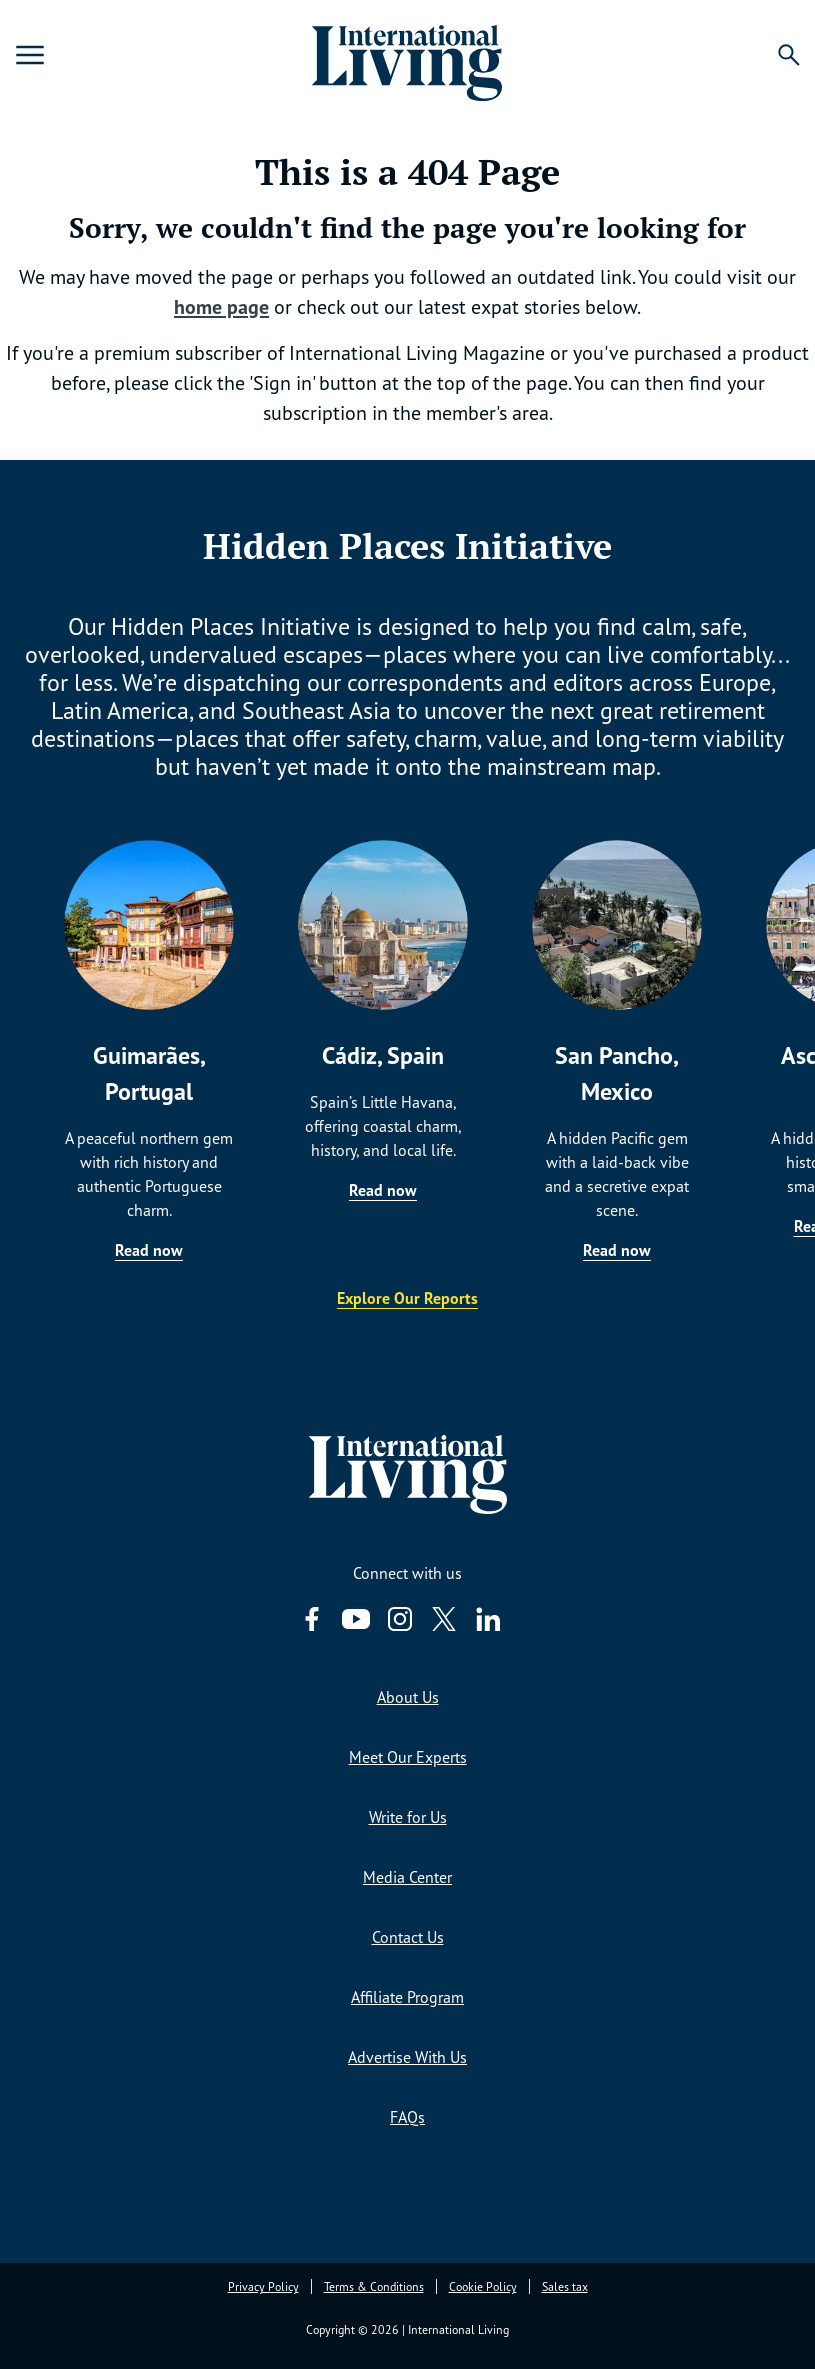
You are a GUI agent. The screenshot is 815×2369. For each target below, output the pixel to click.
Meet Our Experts (408, 1757)
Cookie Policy (483, 2286)
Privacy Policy (263, 2286)
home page (221, 307)
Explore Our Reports (407, 1298)
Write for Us (408, 1817)
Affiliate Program (407, 1997)
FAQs (407, 2117)
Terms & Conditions (374, 2286)
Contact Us (408, 1937)
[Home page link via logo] (408, 55)
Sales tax (565, 2286)
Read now (149, 1250)
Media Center (407, 1877)
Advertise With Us (407, 2057)
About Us (408, 1697)
